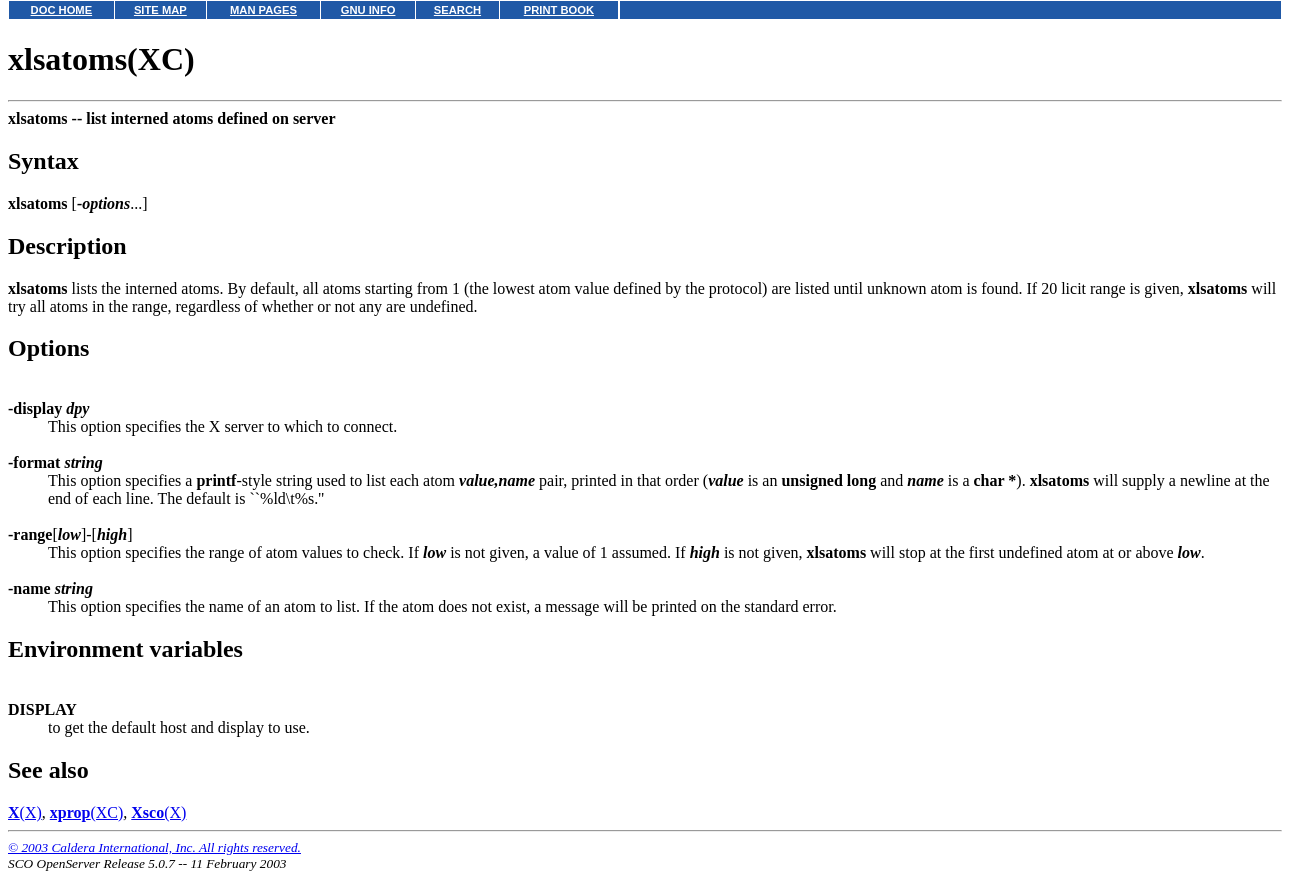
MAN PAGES (263, 10)
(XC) (87, 812)
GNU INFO (368, 10)
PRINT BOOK (559, 10)
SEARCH (457, 10)
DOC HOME (62, 10)
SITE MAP (160, 10)
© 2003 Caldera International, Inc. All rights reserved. (154, 847)
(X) (25, 812)
